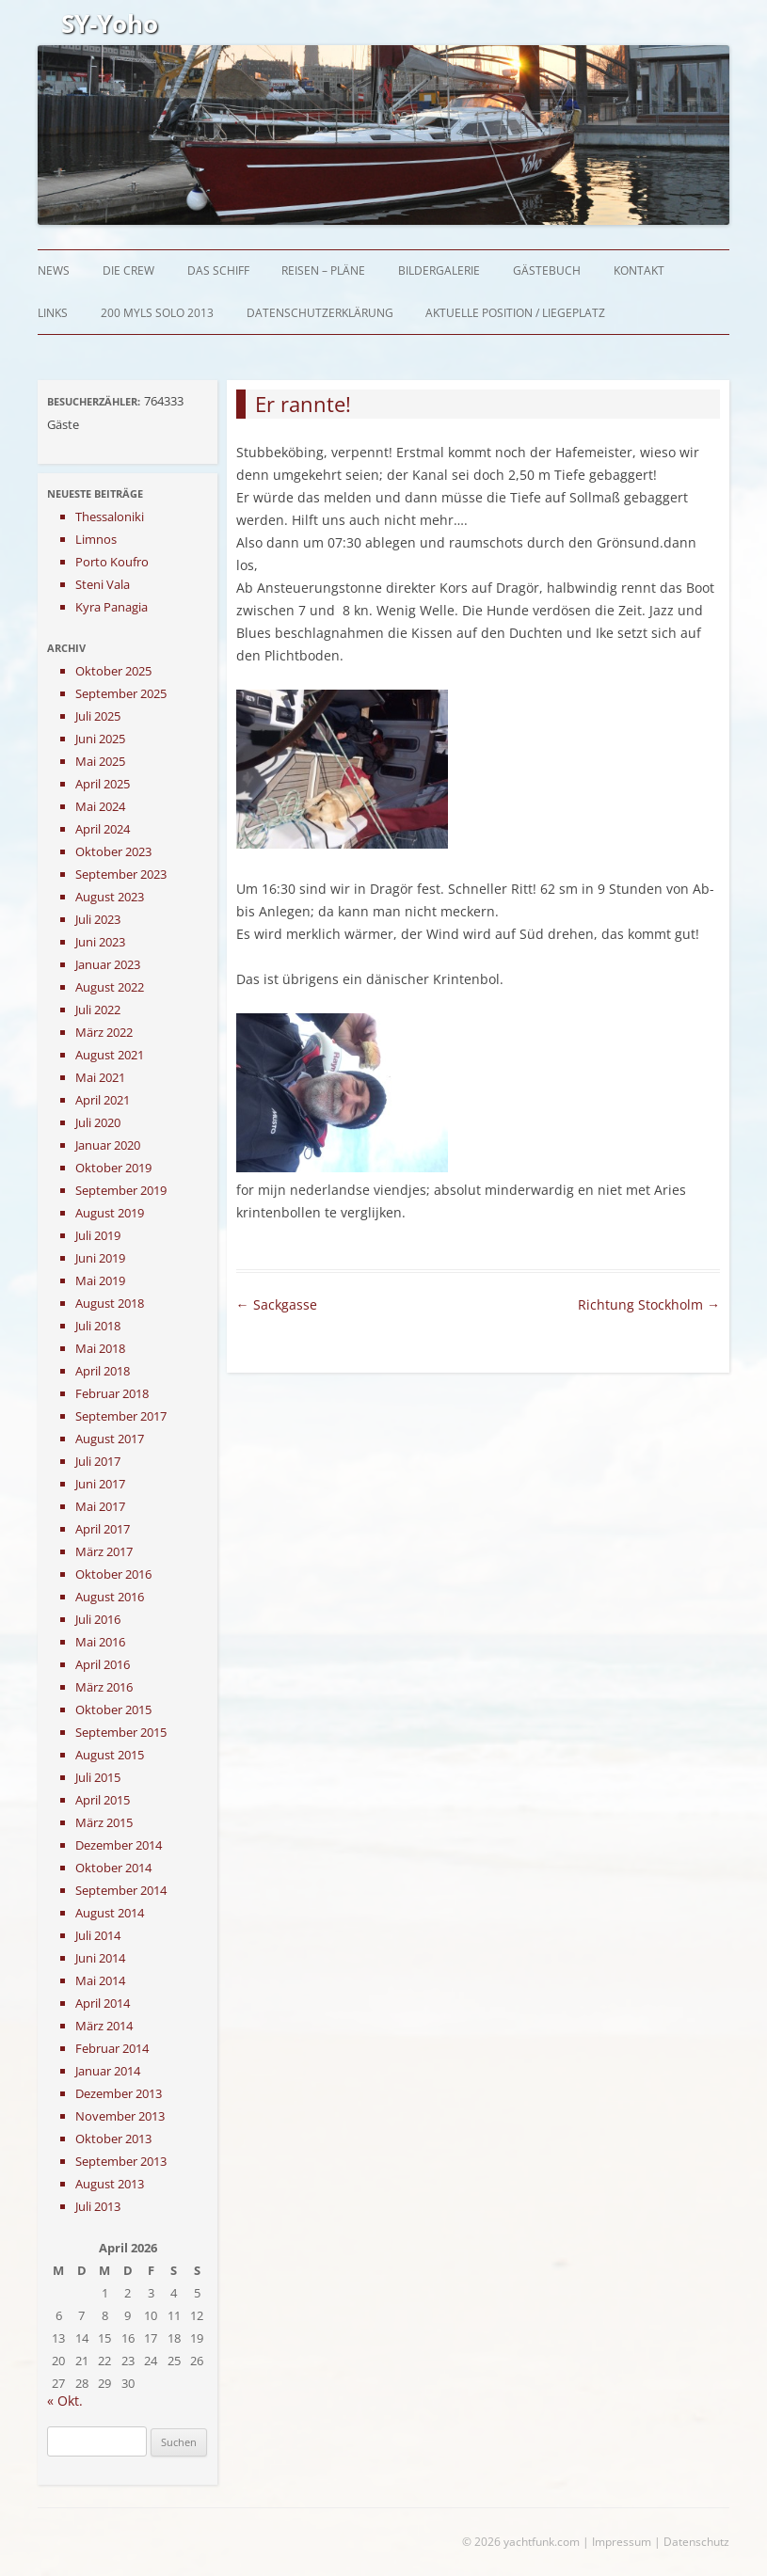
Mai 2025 (100, 761)
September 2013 (121, 2161)
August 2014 (109, 1912)
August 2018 (109, 1303)
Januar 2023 (107, 964)
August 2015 (109, 1754)
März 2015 (104, 1822)
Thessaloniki (109, 516)
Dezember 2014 (118, 1845)
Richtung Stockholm (649, 1304)
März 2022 (104, 1032)
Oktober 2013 (113, 2138)
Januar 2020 (107, 1145)
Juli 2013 (97, 2206)
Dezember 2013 (118, 2093)
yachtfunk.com (541, 2542)
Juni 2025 (100, 738)
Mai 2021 (100, 1077)
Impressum (621, 2542)
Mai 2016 (100, 1641)
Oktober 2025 (113, 670)
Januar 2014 (107, 2070)
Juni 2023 (100, 941)
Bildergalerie (439, 270)
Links (53, 313)
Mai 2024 (100, 806)
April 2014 (102, 2003)
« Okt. (65, 2400)
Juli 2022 (97, 1009)
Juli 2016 (97, 1619)
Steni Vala (102, 584)
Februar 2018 (112, 1393)
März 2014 (104, 2025)
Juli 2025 (97, 716)
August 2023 (109, 896)
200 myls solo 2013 (157, 313)
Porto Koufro (112, 561)
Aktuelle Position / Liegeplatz (515, 313)
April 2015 (102, 1799)
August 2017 (109, 1438)
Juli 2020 (97, 1122)
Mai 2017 (100, 1506)
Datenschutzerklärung (320, 313)
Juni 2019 (100, 1257)
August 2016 (109, 1596)
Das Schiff (218, 270)
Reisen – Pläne (323, 270)
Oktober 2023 (113, 851)
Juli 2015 (97, 1777)
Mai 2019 (100, 1280)
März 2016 (104, 1686)
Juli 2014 (97, 1935)
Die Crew (128, 270)
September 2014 (121, 1890)
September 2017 (121, 1415)
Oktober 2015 (113, 1709)
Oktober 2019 (113, 1167)
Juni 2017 (100, 1483)
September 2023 (121, 874)
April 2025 (102, 783)
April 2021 (102, 1099)
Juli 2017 (97, 1461)
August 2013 (109, 2183)
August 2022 (109, 986)
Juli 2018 (97, 1325)
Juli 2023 (97, 919)
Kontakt (639, 270)
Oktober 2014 (113, 1867)
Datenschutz (696, 2542)
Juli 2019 (97, 1235)
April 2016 (102, 1664)
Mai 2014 (100, 1980)
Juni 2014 (100, 1957)
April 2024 (102, 828)
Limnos (96, 539)
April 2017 (102, 1528)
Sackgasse (276, 1304)
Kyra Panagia (111, 606)
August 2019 (109, 1212)
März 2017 (104, 1551)
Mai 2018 (100, 1348)
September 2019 (121, 1190)
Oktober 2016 (113, 1574)
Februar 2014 (112, 2048)
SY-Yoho (109, 23)
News (54, 270)
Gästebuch (547, 270)
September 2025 (121, 693)
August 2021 (109, 1054)
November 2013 (120, 2115)
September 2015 (121, 1732)
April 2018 (102, 1370)
